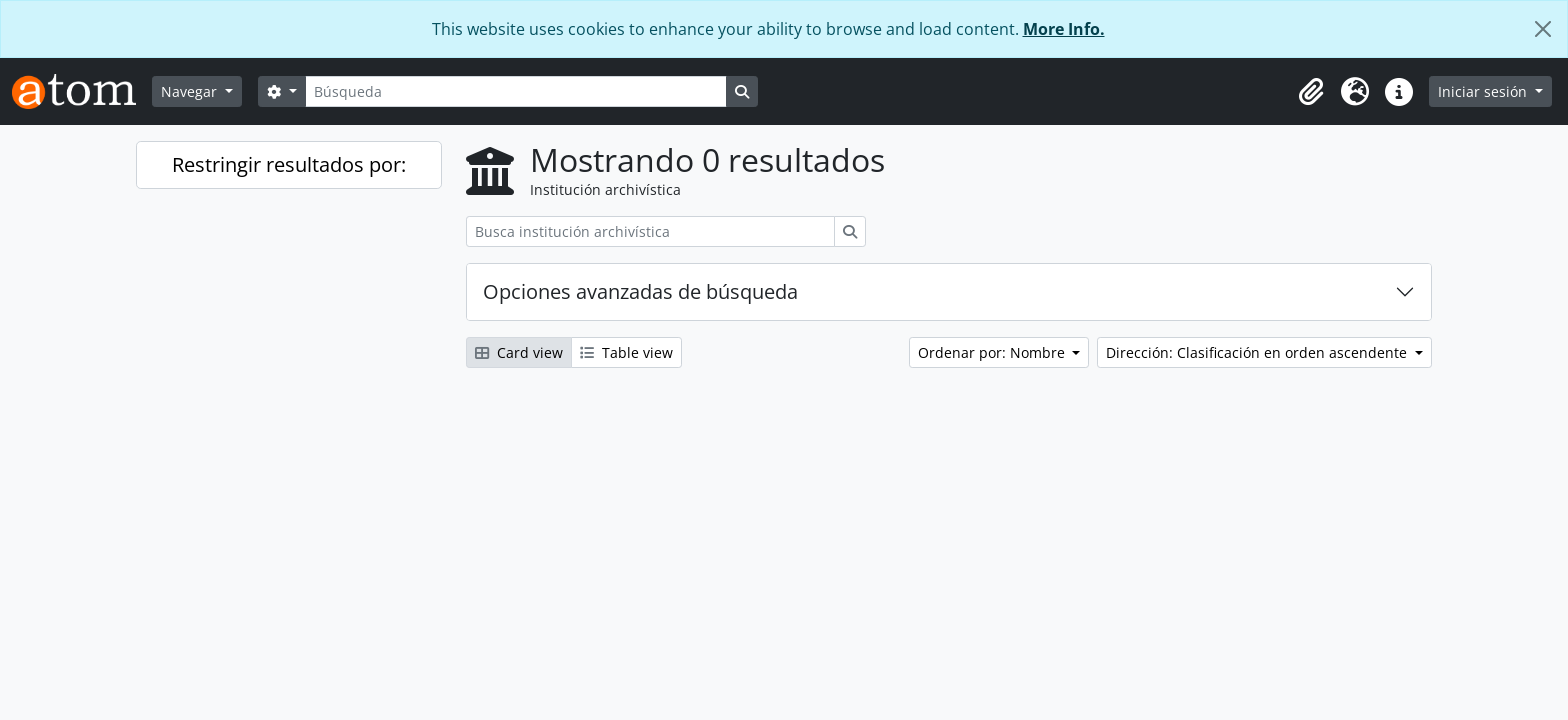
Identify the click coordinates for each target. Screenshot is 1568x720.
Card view (519, 352)
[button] (1311, 92)
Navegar (191, 91)
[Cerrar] (1543, 29)
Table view (626, 352)
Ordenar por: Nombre (993, 352)
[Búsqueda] (516, 91)
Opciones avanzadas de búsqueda (640, 291)
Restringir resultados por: (289, 164)
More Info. (1064, 29)
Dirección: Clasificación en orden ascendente (1258, 352)
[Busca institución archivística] (650, 231)
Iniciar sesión (1484, 91)
